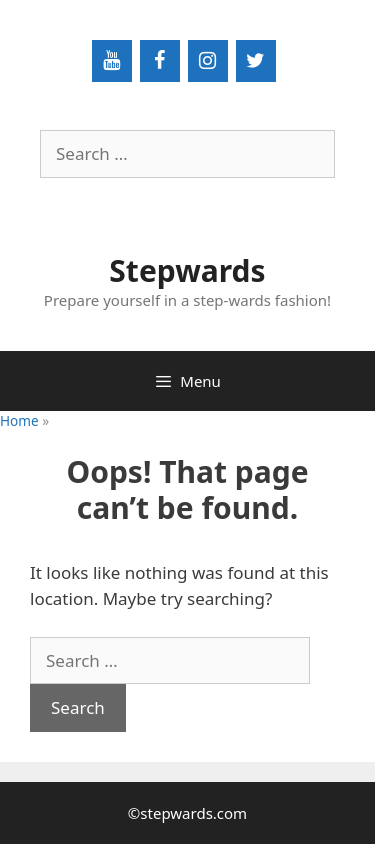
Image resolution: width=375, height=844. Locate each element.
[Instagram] (208, 61)
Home (19, 420)
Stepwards (187, 270)
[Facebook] (160, 61)
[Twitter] (256, 61)
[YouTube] (112, 61)
